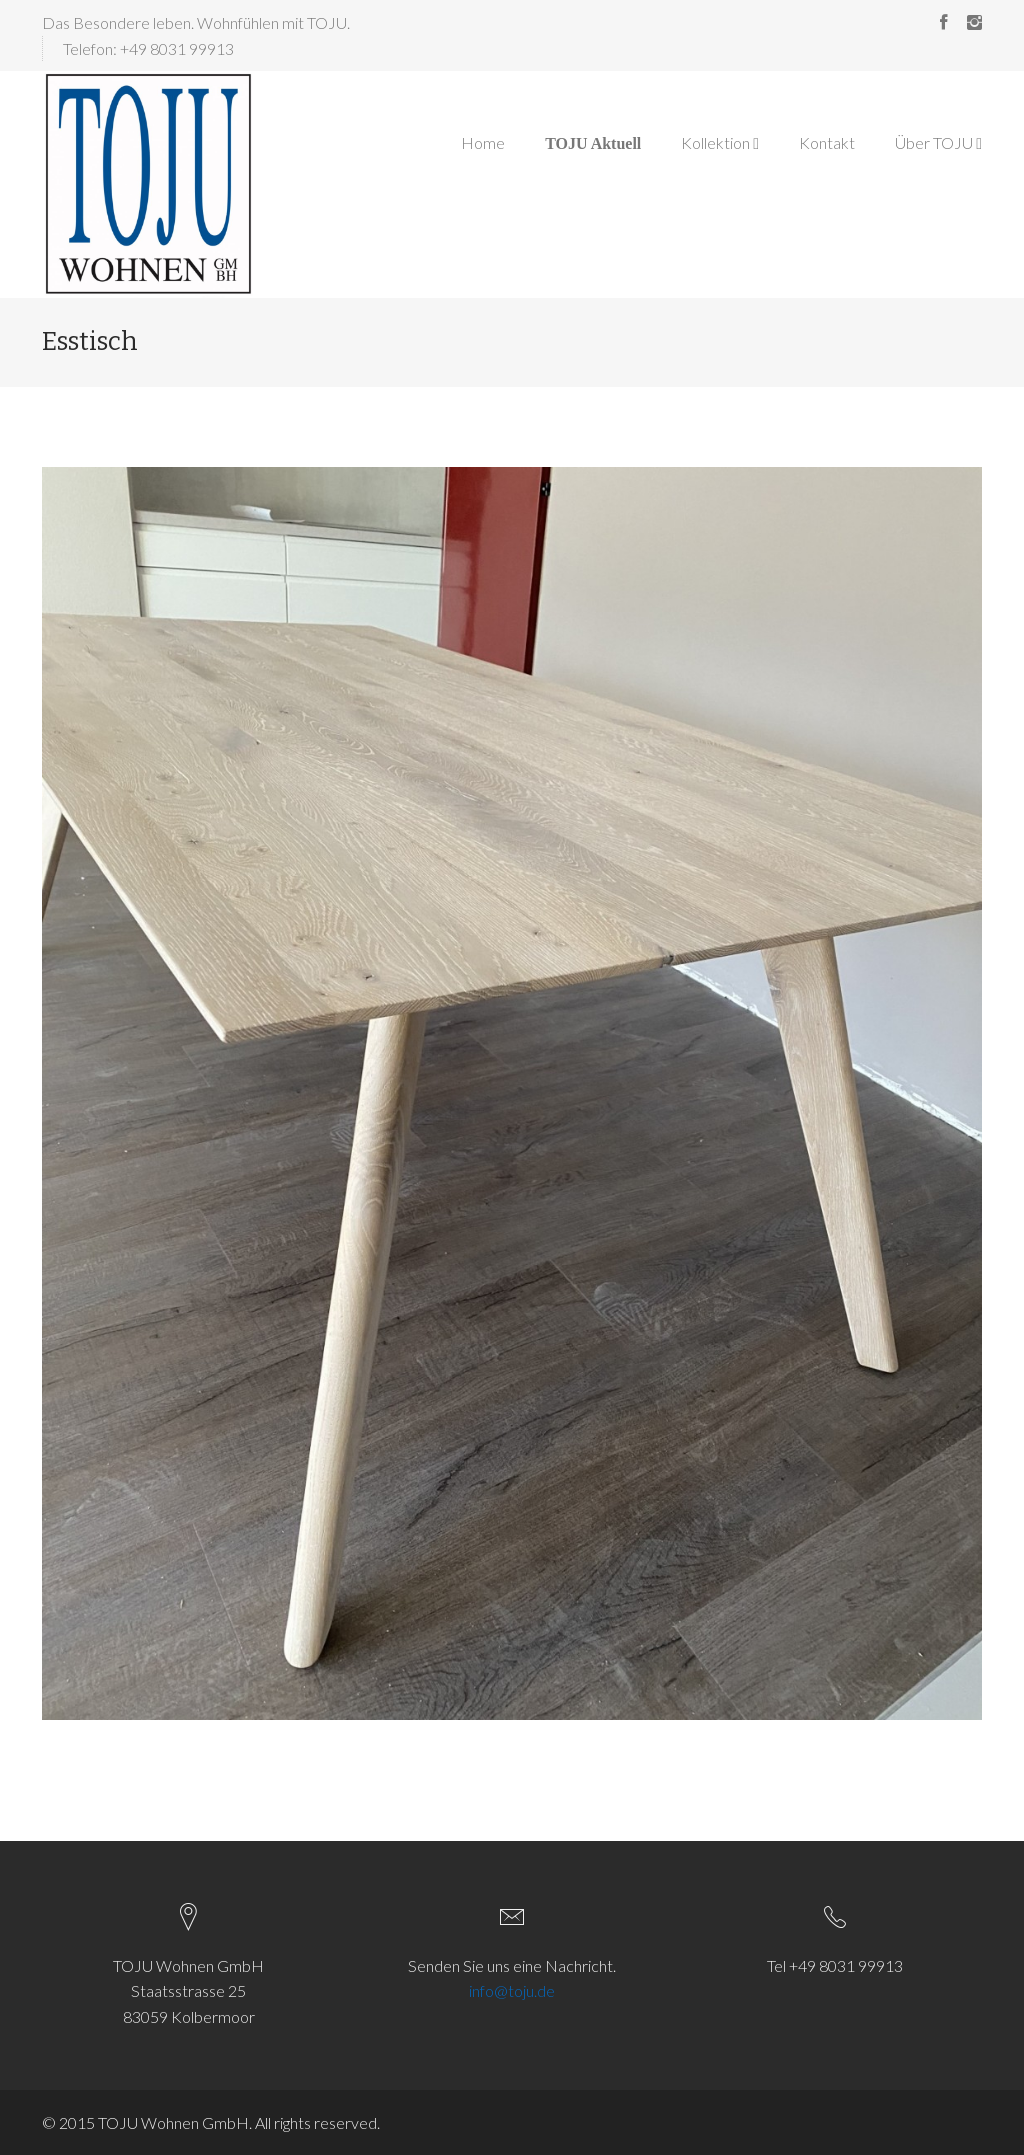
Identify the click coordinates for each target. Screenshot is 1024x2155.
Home (483, 142)
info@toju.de (512, 1990)
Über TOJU (938, 142)
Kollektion (720, 142)
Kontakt (827, 142)
